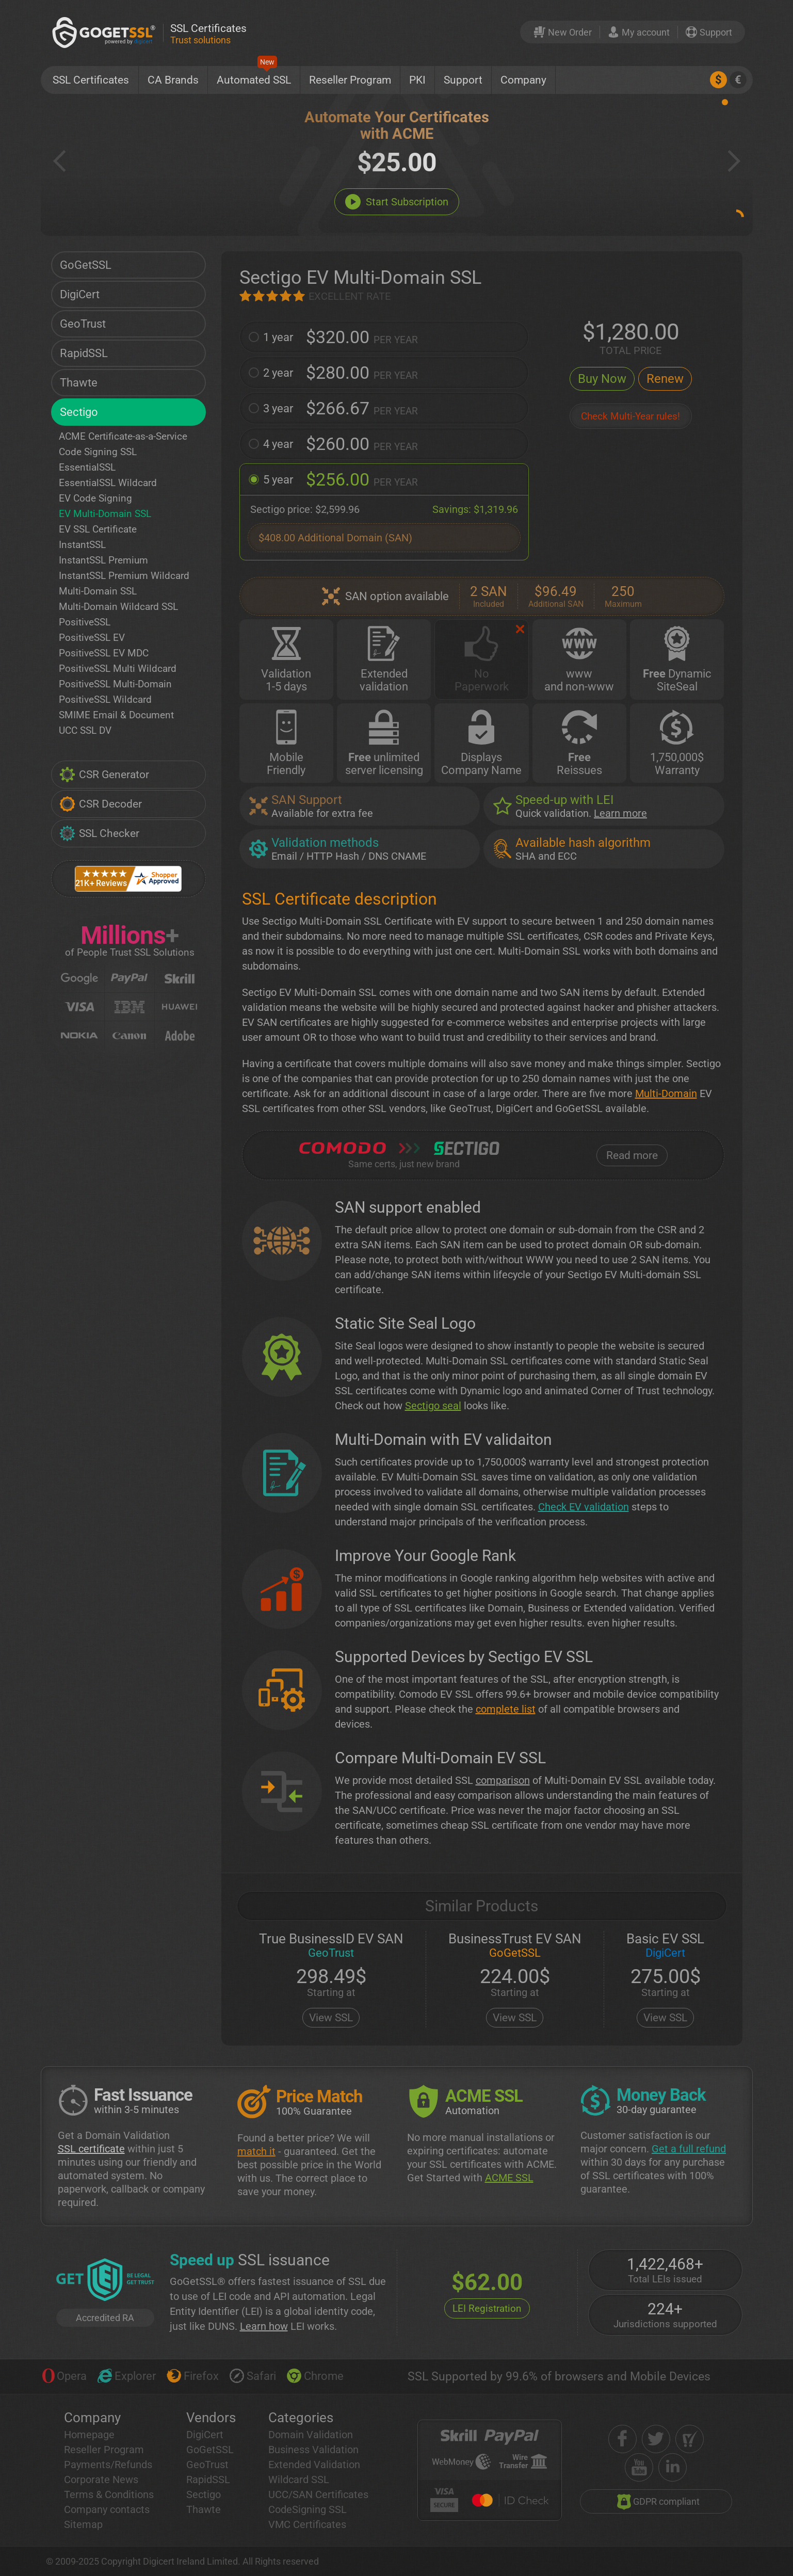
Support (463, 80)
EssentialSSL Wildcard (108, 483)
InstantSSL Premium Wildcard (124, 576)
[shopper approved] (689, 2439)
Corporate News (101, 2479)
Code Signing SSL (98, 452)
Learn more (620, 813)
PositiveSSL (84, 622)
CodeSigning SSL (307, 2509)
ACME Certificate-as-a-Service (123, 436)
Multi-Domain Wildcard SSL (118, 607)
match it (256, 2151)
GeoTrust (83, 323)
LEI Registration (487, 2308)
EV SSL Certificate (98, 529)
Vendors (211, 2417)
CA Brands (173, 80)
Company (523, 80)
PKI (417, 80)
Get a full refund (689, 2149)
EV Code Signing (95, 498)
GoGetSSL (85, 265)
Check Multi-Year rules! (630, 416)
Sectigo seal (433, 1405)
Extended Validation (314, 2464)
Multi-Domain (666, 1093)
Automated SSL (254, 76)
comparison (503, 1780)
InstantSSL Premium (103, 560)
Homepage (89, 2434)
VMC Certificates (307, 2524)
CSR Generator (104, 774)
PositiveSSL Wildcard (105, 699)
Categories (300, 2417)
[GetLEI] (105, 2281)
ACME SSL (509, 2177)
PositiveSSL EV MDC (104, 653)
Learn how (264, 2326)
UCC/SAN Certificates (318, 2494)
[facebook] (622, 2439)
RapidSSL (84, 353)
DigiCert (80, 294)
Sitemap (83, 2524)
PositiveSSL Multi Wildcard (117, 668)
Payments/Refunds (108, 2464)
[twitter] (656, 2439)
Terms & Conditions (109, 2494)
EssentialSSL (87, 467)
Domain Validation (310, 2434)
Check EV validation (583, 1507)
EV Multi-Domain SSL (105, 514)
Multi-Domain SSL (98, 591)
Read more (632, 1155)
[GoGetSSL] (105, 32)
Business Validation (313, 2449)
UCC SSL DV (85, 730)
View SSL (331, 2017)
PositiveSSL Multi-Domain (115, 684)
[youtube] (639, 2467)
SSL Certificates (91, 80)
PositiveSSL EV (92, 637)
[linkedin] (672, 2467)
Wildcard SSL (298, 2479)
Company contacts (107, 2509)
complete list (506, 1709)
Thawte (79, 382)
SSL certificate (91, 2149)
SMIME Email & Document (116, 715)
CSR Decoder (100, 804)
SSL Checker (99, 833)
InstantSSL (82, 545)
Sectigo (79, 412)
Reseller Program (350, 80)
